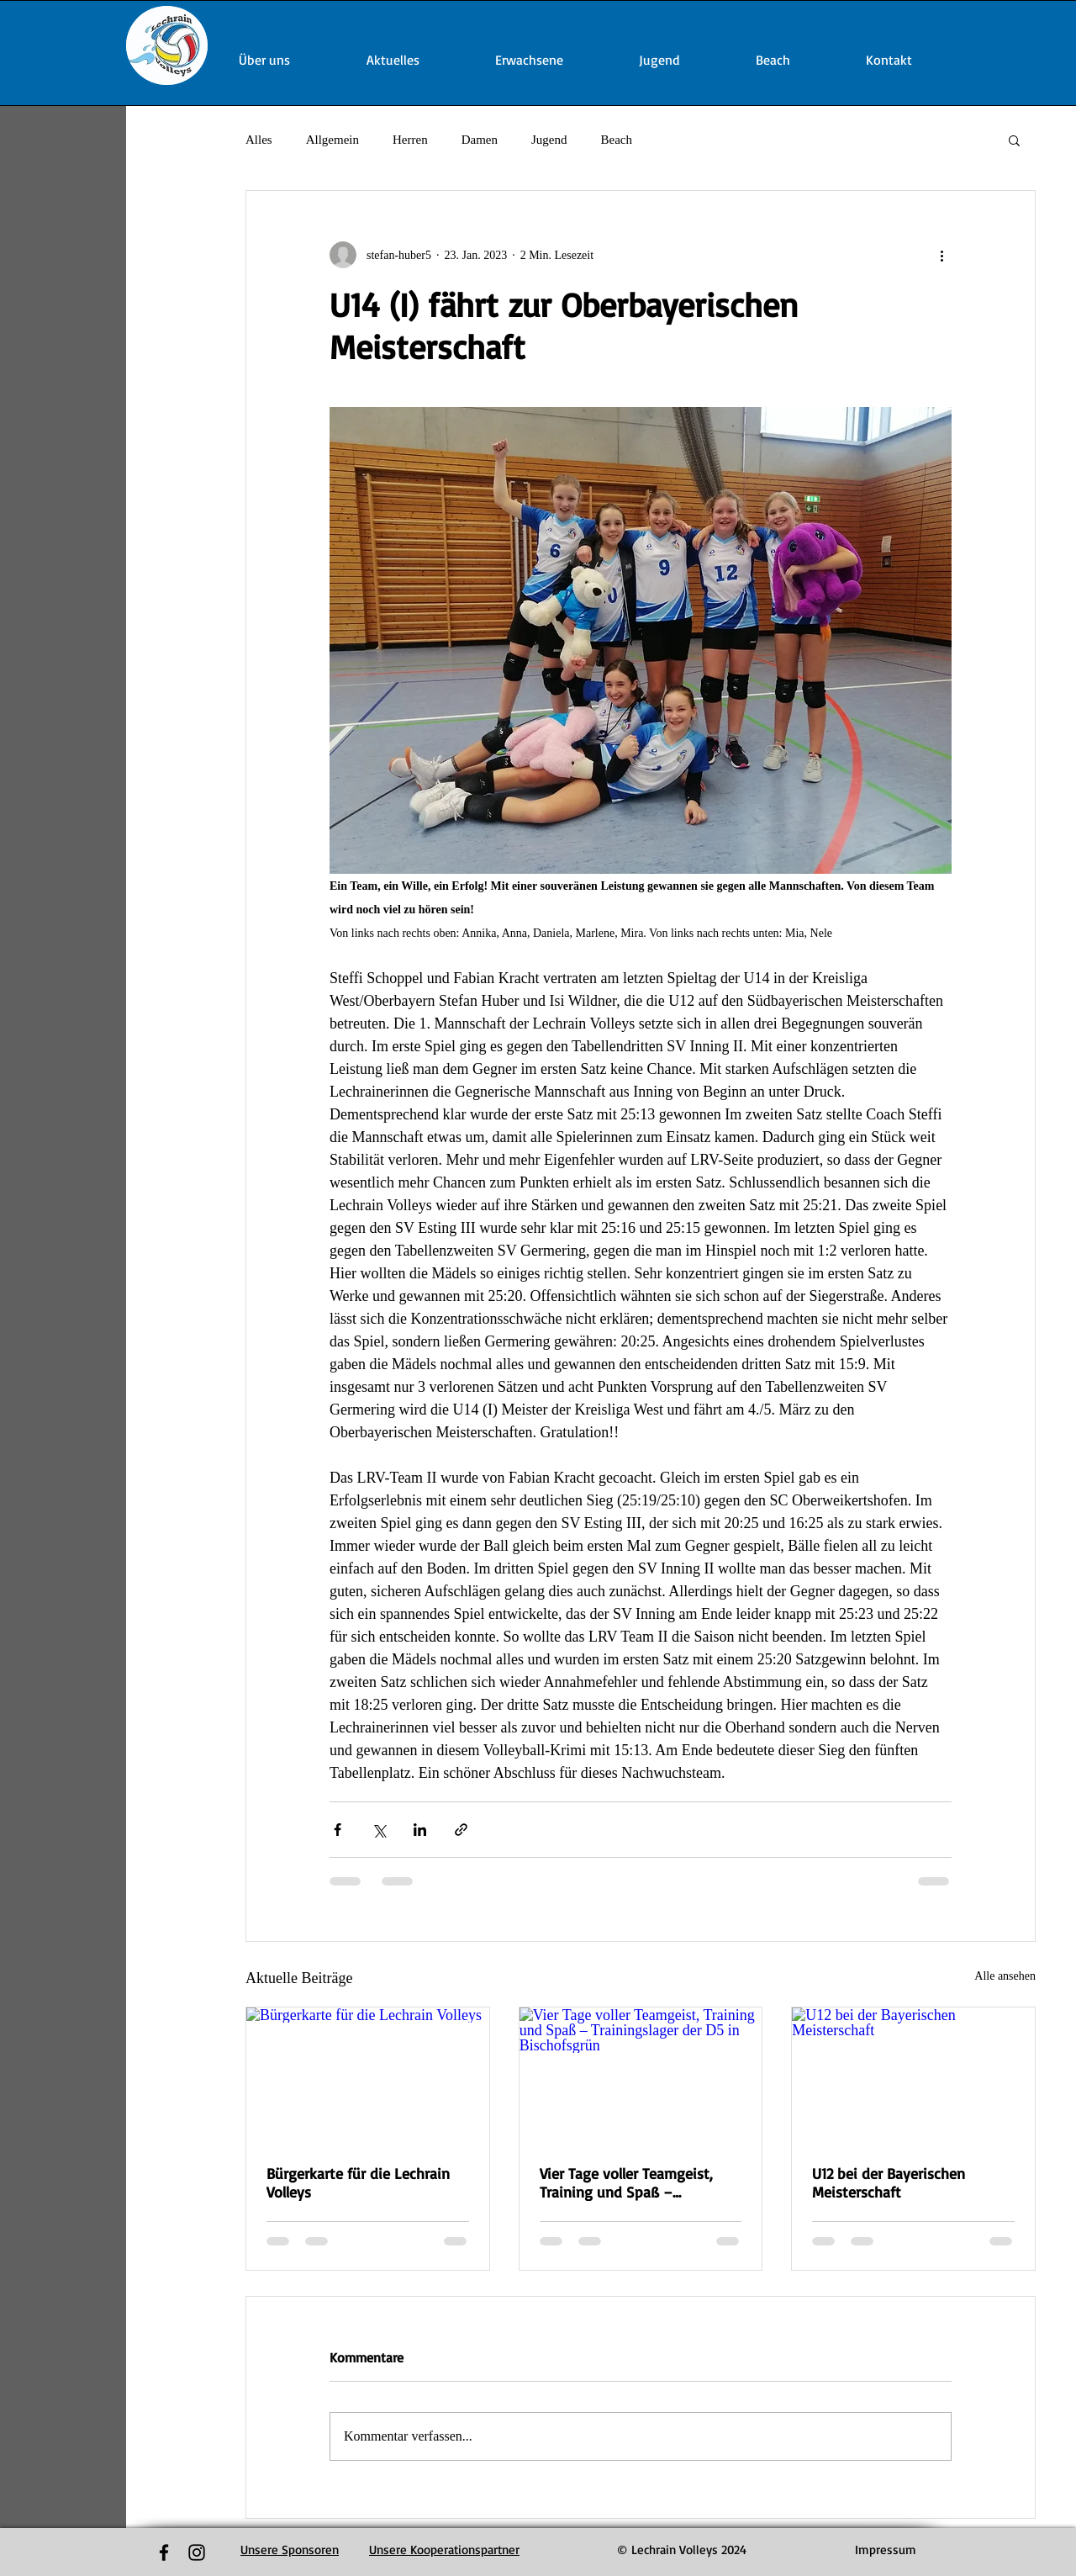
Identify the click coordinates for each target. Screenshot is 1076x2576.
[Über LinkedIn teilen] (420, 1830)
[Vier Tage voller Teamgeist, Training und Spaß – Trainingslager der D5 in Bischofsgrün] (641, 2075)
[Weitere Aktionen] (941, 255)
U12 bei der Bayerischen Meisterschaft (888, 2182)
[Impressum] (885, 2550)
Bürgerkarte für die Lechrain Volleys (358, 2182)
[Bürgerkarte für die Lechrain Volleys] (367, 2075)
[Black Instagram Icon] (197, 2552)
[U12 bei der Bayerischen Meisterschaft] (913, 2075)
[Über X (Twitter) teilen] (379, 1830)
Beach (615, 139)
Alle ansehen (1005, 1976)
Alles (258, 139)
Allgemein (332, 139)
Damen (480, 139)
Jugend (549, 139)
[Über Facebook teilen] (337, 1830)
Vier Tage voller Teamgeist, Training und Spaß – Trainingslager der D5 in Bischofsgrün (626, 2182)
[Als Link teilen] (461, 1830)
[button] (1014, 139)
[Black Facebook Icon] (164, 2552)
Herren (410, 139)
